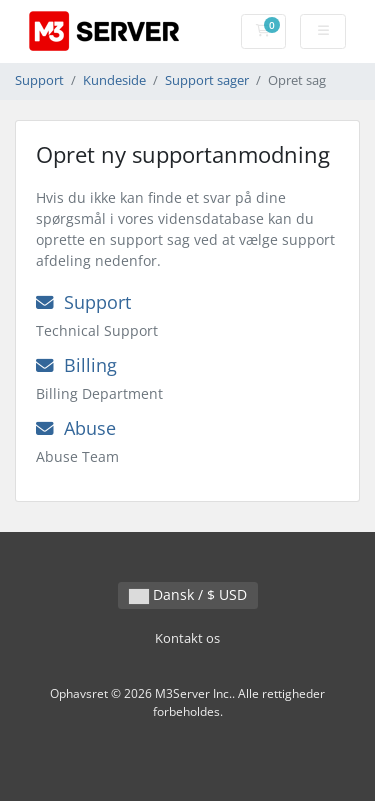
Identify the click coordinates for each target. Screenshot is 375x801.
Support (39, 80)
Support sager (207, 80)
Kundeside (114, 80)
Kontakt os (187, 638)
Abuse (76, 428)
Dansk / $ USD (188, 594)
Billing (76, 365)
